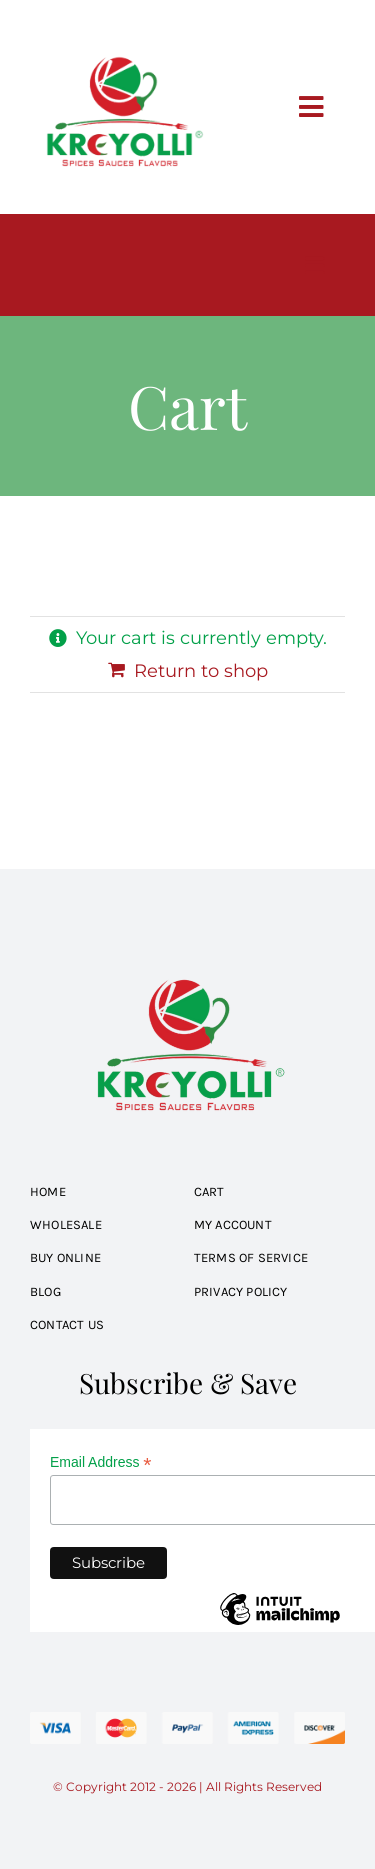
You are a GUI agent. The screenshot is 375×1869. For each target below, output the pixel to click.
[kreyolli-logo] (122, 24)
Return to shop (201, 671)
